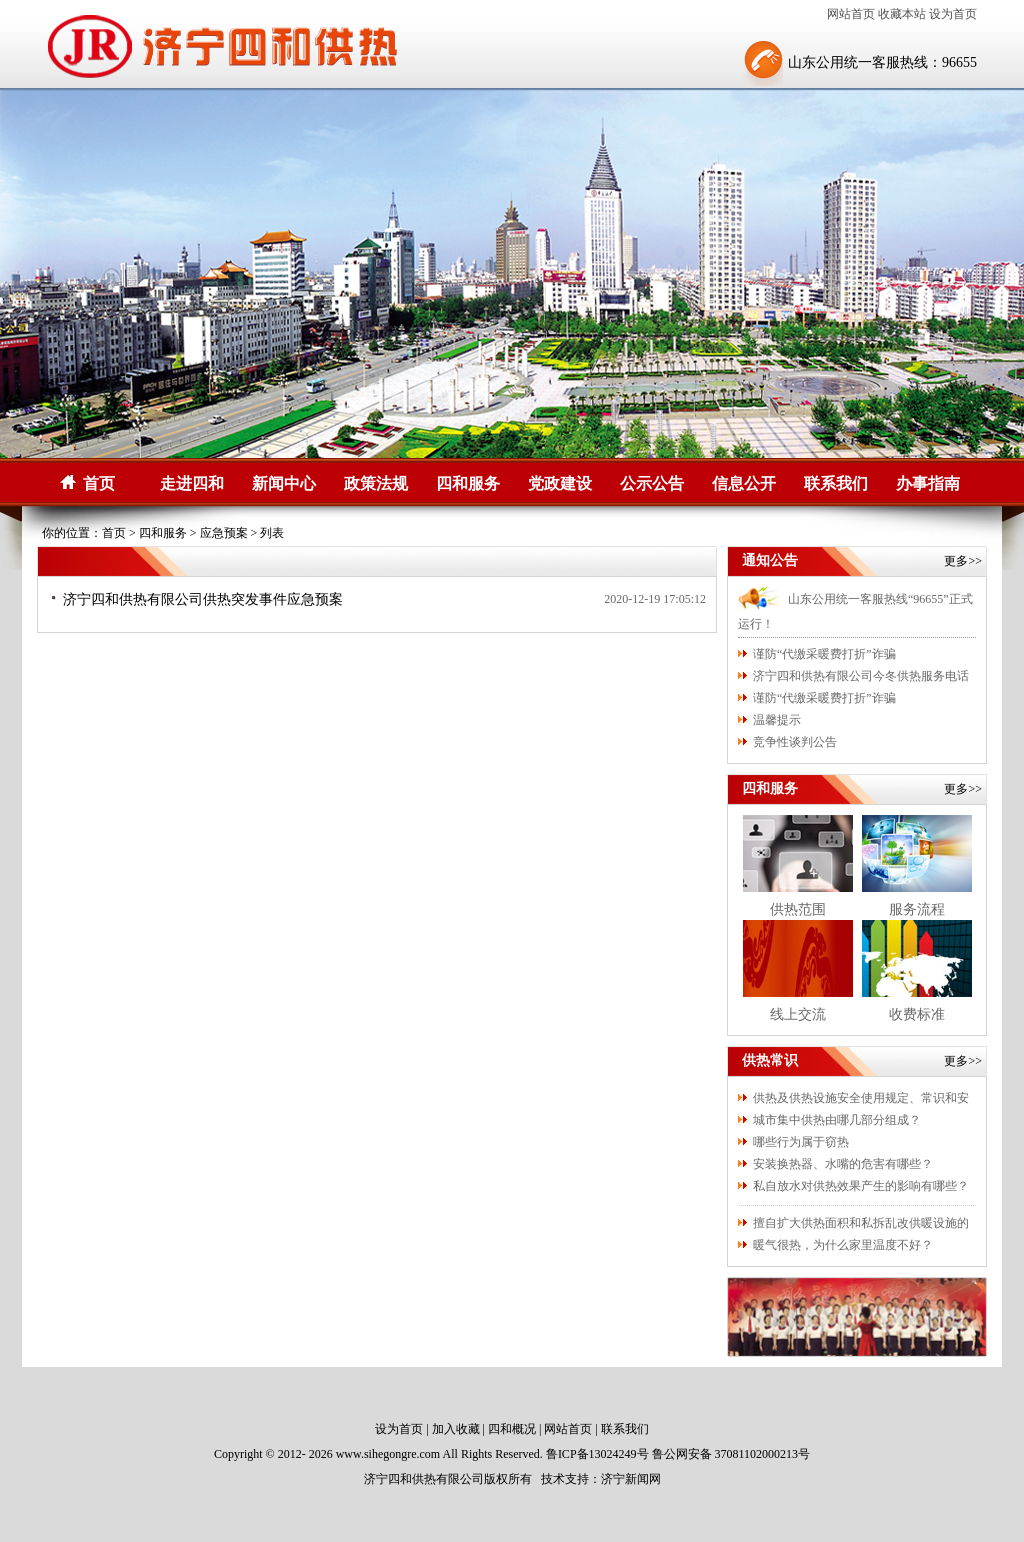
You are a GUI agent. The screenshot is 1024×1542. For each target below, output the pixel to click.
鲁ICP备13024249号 (597, 1454)
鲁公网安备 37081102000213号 (731, 1454)
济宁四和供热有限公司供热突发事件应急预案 (203, 599)
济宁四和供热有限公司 (424, 1479)
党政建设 (560, 483)
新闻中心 (284, 483)
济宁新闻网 (631, 1479)
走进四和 (192, 483)
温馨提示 (777, 720)
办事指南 (928, 483)
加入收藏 (456, 1429)
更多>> (963, 561)
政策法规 (376, 483)
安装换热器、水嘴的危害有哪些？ (843, 1164)
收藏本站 (902, 14)
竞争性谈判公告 (795, 742)
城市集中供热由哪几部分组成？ (837, 1120)
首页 (99, 483)
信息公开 (744, 483)
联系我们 (836, 483)
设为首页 (953, 14)
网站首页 (851, 14)
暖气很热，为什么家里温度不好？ (843, 1245)
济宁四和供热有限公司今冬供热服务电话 (861, 676)
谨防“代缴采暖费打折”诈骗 (824, 654)
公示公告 (652, 483)
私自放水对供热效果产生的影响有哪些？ (861, 1186)
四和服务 (468, 483)
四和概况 (512, 1429)
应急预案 (224, 533)
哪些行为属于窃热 (801, 1142)
